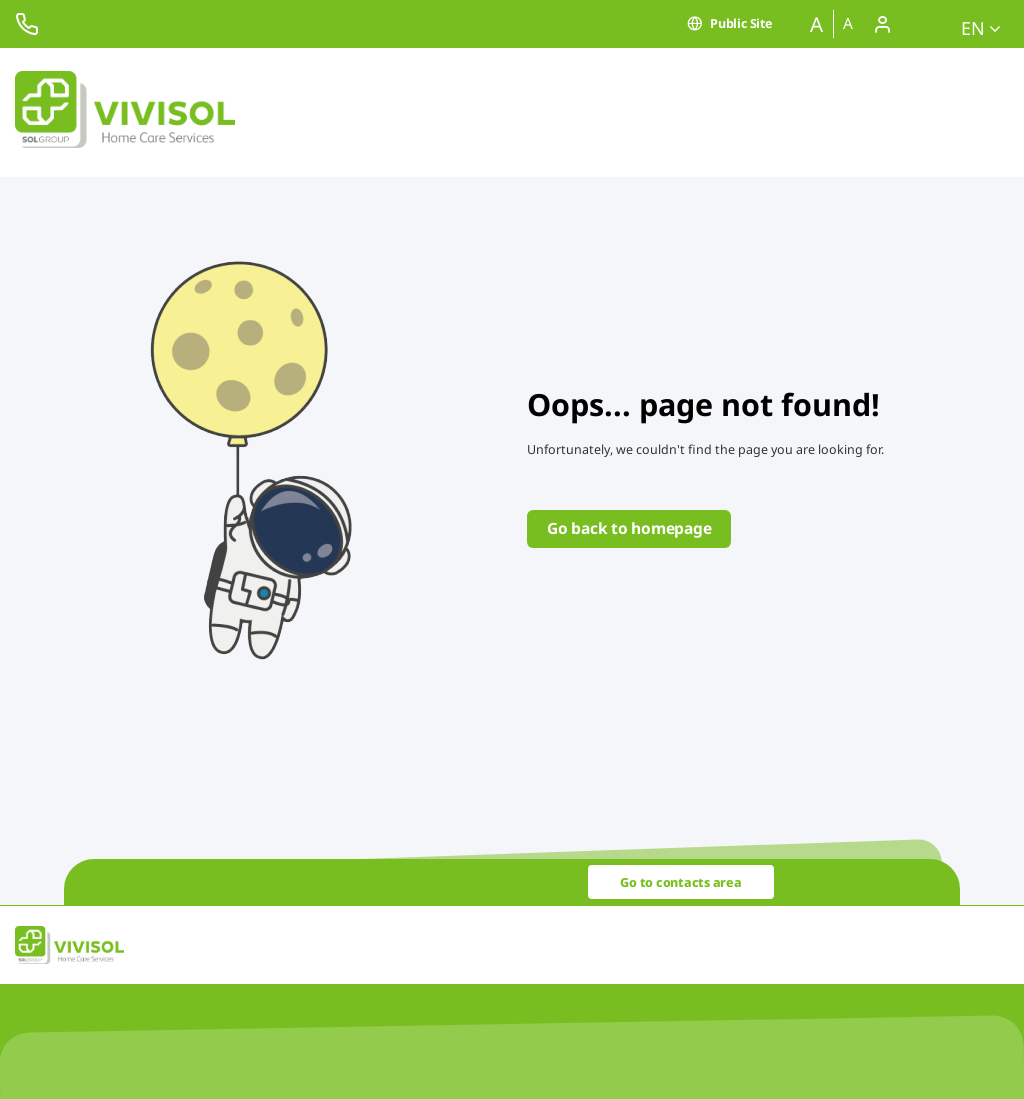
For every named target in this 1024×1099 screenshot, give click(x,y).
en (981, 28)
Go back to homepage (629, 528)
